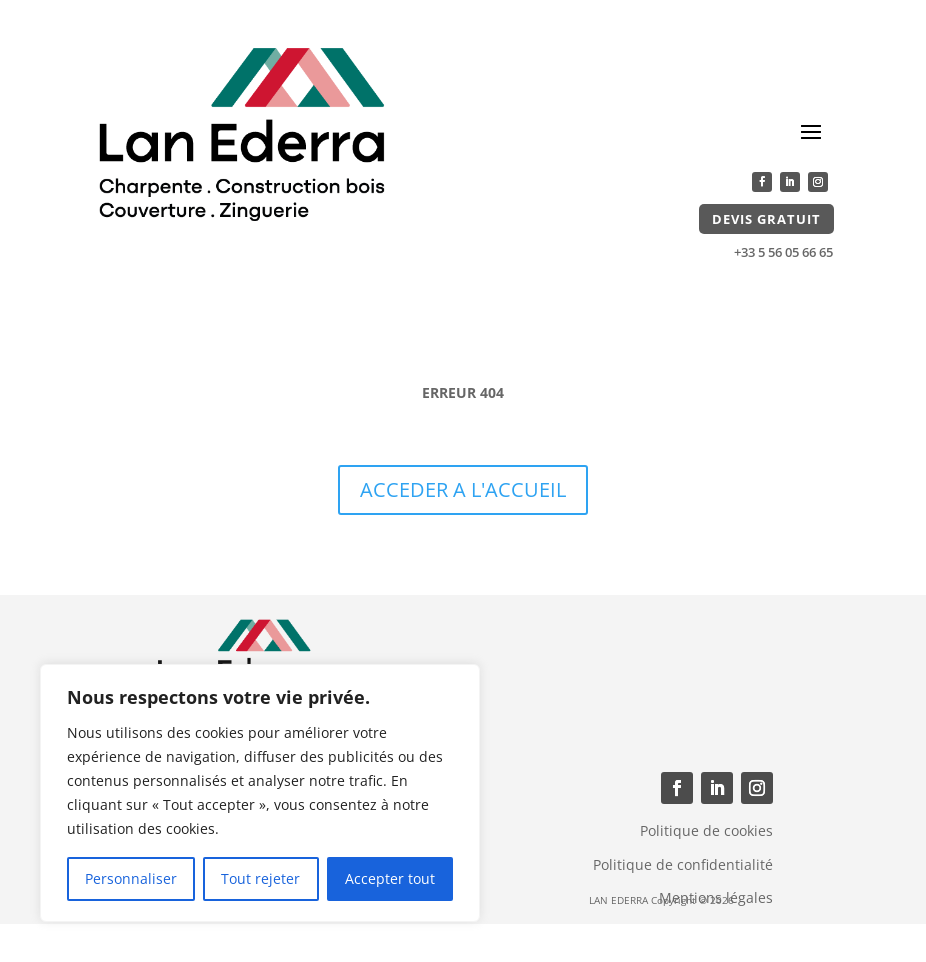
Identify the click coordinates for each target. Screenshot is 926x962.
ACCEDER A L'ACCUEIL (463, 489)
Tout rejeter (260, 878)
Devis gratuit (766, 219)
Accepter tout (390, 878)
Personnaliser (131, 878)
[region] (260, 793)
